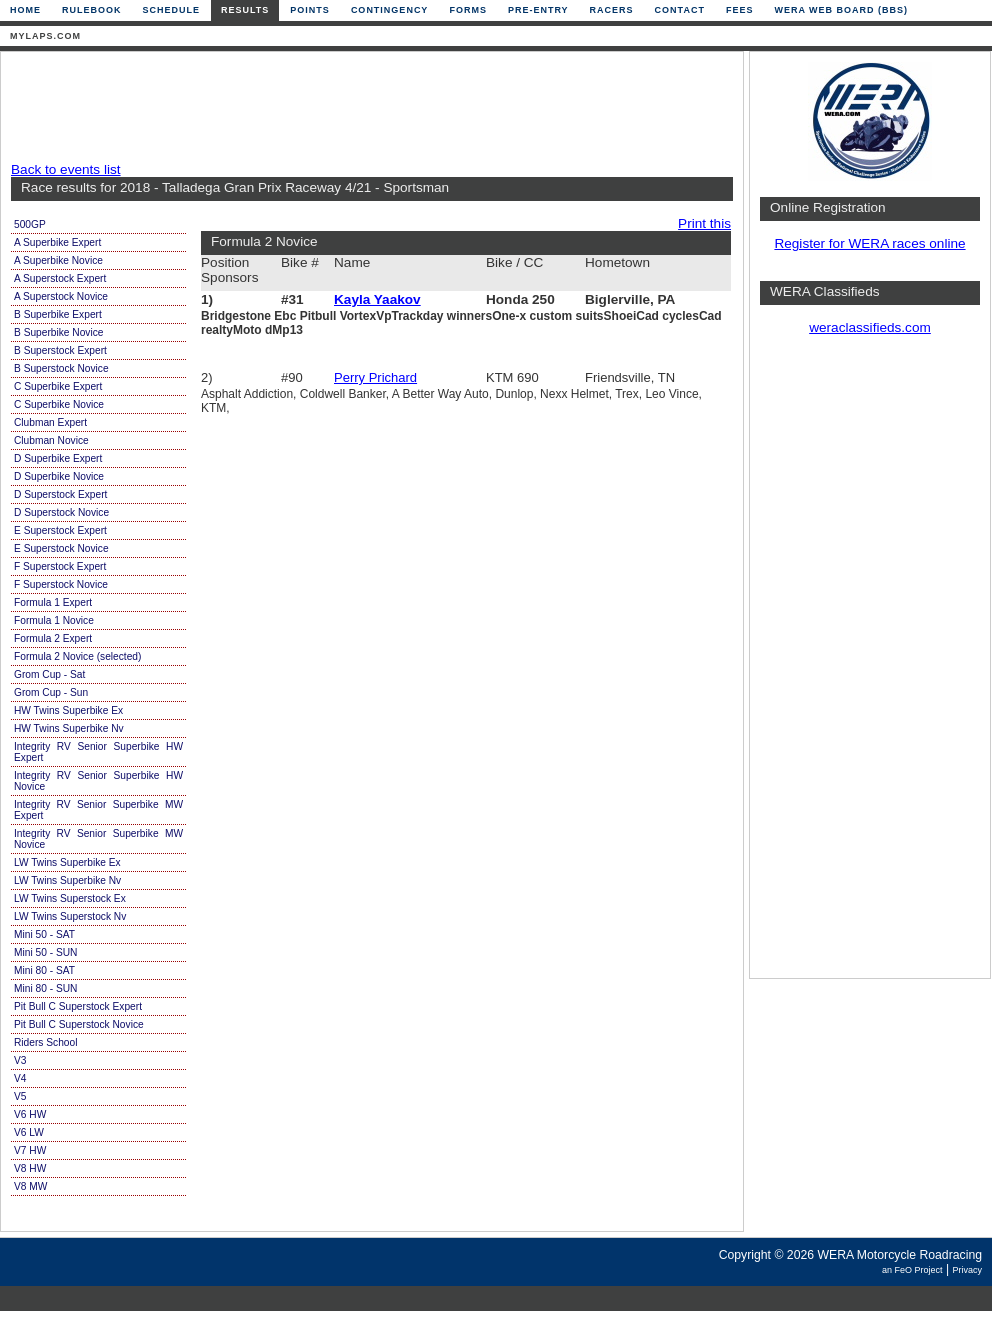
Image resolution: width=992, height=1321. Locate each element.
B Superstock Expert (60, 350)
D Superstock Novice (61, 512)
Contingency (390, 10)
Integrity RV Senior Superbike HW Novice (98, 781)
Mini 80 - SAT (44, 970)
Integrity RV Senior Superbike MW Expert (98, 810)
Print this (704, 223)
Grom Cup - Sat (49, 674)
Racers (612, 10)
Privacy (967, 1270)
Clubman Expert (50, 422)
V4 (20, 1078)
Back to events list (66, 169)
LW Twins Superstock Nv (70, 916)
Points (310, 10)
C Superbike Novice (59, 404)
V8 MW (30, 1186)
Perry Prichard (375, 377)
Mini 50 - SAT (44, 934)
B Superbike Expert (58, 314)
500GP (30, 224)
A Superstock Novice (61, 296)
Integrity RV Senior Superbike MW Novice (98, 839)
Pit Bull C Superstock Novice (79, 1024)
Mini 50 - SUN (45, 952)
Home (25, 10)
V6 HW (30, 1114)
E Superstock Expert (60, 530)
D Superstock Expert (60, 494)
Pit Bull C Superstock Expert (78, 1006)
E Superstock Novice (61, 548)
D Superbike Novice (59, 476)
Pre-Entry (538, 10)
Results (245, 10)
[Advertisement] (367, 107)
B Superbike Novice (58, 332)
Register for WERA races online (869, 243)
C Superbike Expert (58, 386)
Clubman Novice (51, 440)
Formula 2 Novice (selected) (77, 656)
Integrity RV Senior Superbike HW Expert (98, 752)
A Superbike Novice (58, 260)
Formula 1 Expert (53, 602)
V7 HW (30, 1150)
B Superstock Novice (61, 368)
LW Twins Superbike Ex (67, 862)
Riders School (45, 1042)
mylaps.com (45, 36)
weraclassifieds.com (870, 327)
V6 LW (29, 1132)
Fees (740, 10)
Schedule (172, 10)
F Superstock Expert (60, 566)
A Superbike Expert (57, 242)
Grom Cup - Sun (51, 692)
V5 (20, 1096)
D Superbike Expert (58, 458)
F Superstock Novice (61, 584)
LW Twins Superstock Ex (70, 898)
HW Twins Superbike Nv (69, 728)
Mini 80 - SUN (45, 988)
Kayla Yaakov (377, 299)
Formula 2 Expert (53, 638)
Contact (680, 10)
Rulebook (92, 10)
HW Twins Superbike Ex (68, 710)
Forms (468, 10)
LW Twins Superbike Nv (67, 880)
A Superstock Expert (60, 278)
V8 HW (30, 1168)
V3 (20, 1060)
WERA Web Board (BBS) (841, 10)
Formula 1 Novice (54, 620)
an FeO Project (912, 1270)
